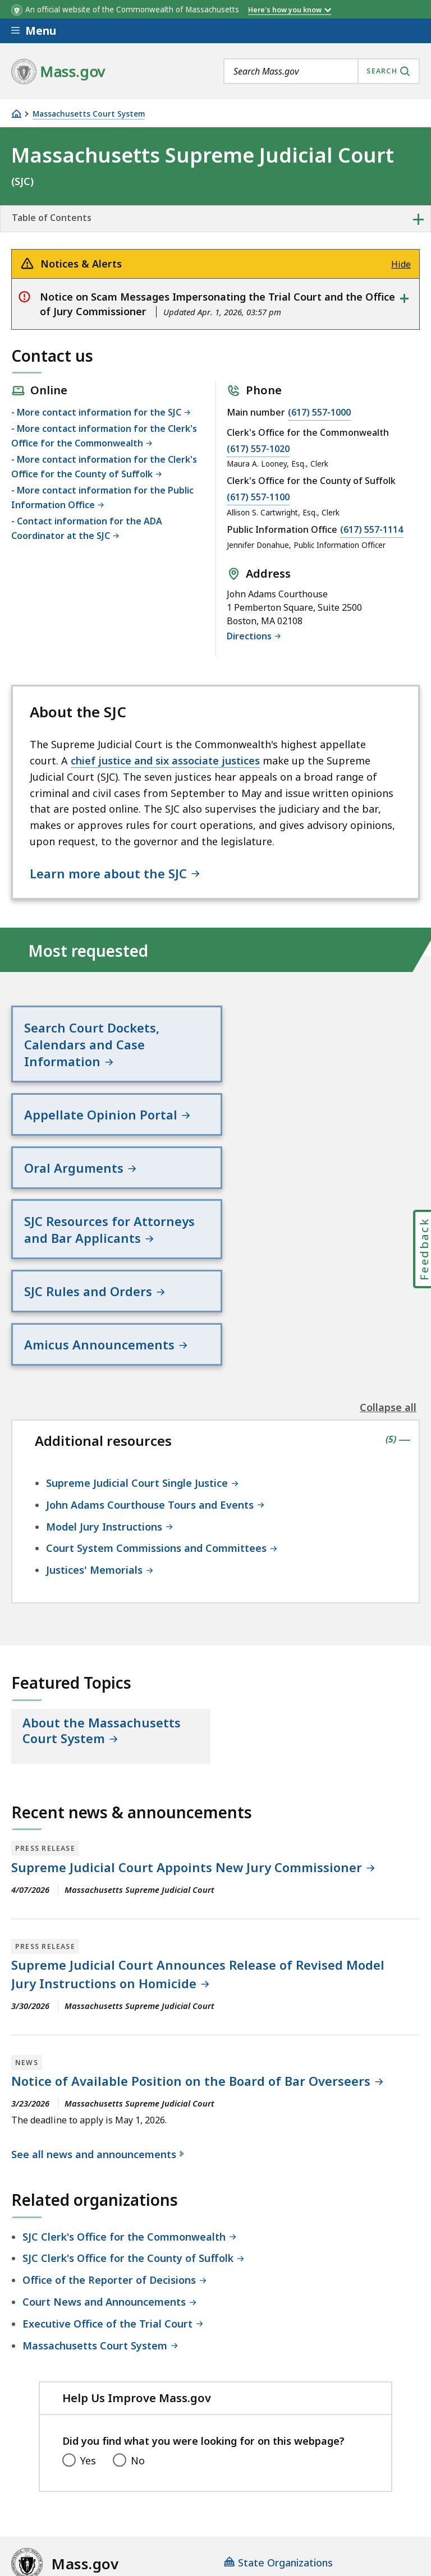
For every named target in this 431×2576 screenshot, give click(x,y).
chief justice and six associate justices (165, 760)
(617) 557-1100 (258, 497)
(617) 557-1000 (319, 412)
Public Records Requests (70, 2498)
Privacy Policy (206, 2468)
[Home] (16, 113)
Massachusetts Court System (89, 114)
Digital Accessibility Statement (84, 2468)
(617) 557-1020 (258, 449)
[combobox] (321, 71)
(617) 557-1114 (371, 529)
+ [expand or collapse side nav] (418, 218)
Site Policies (283, 2468)
